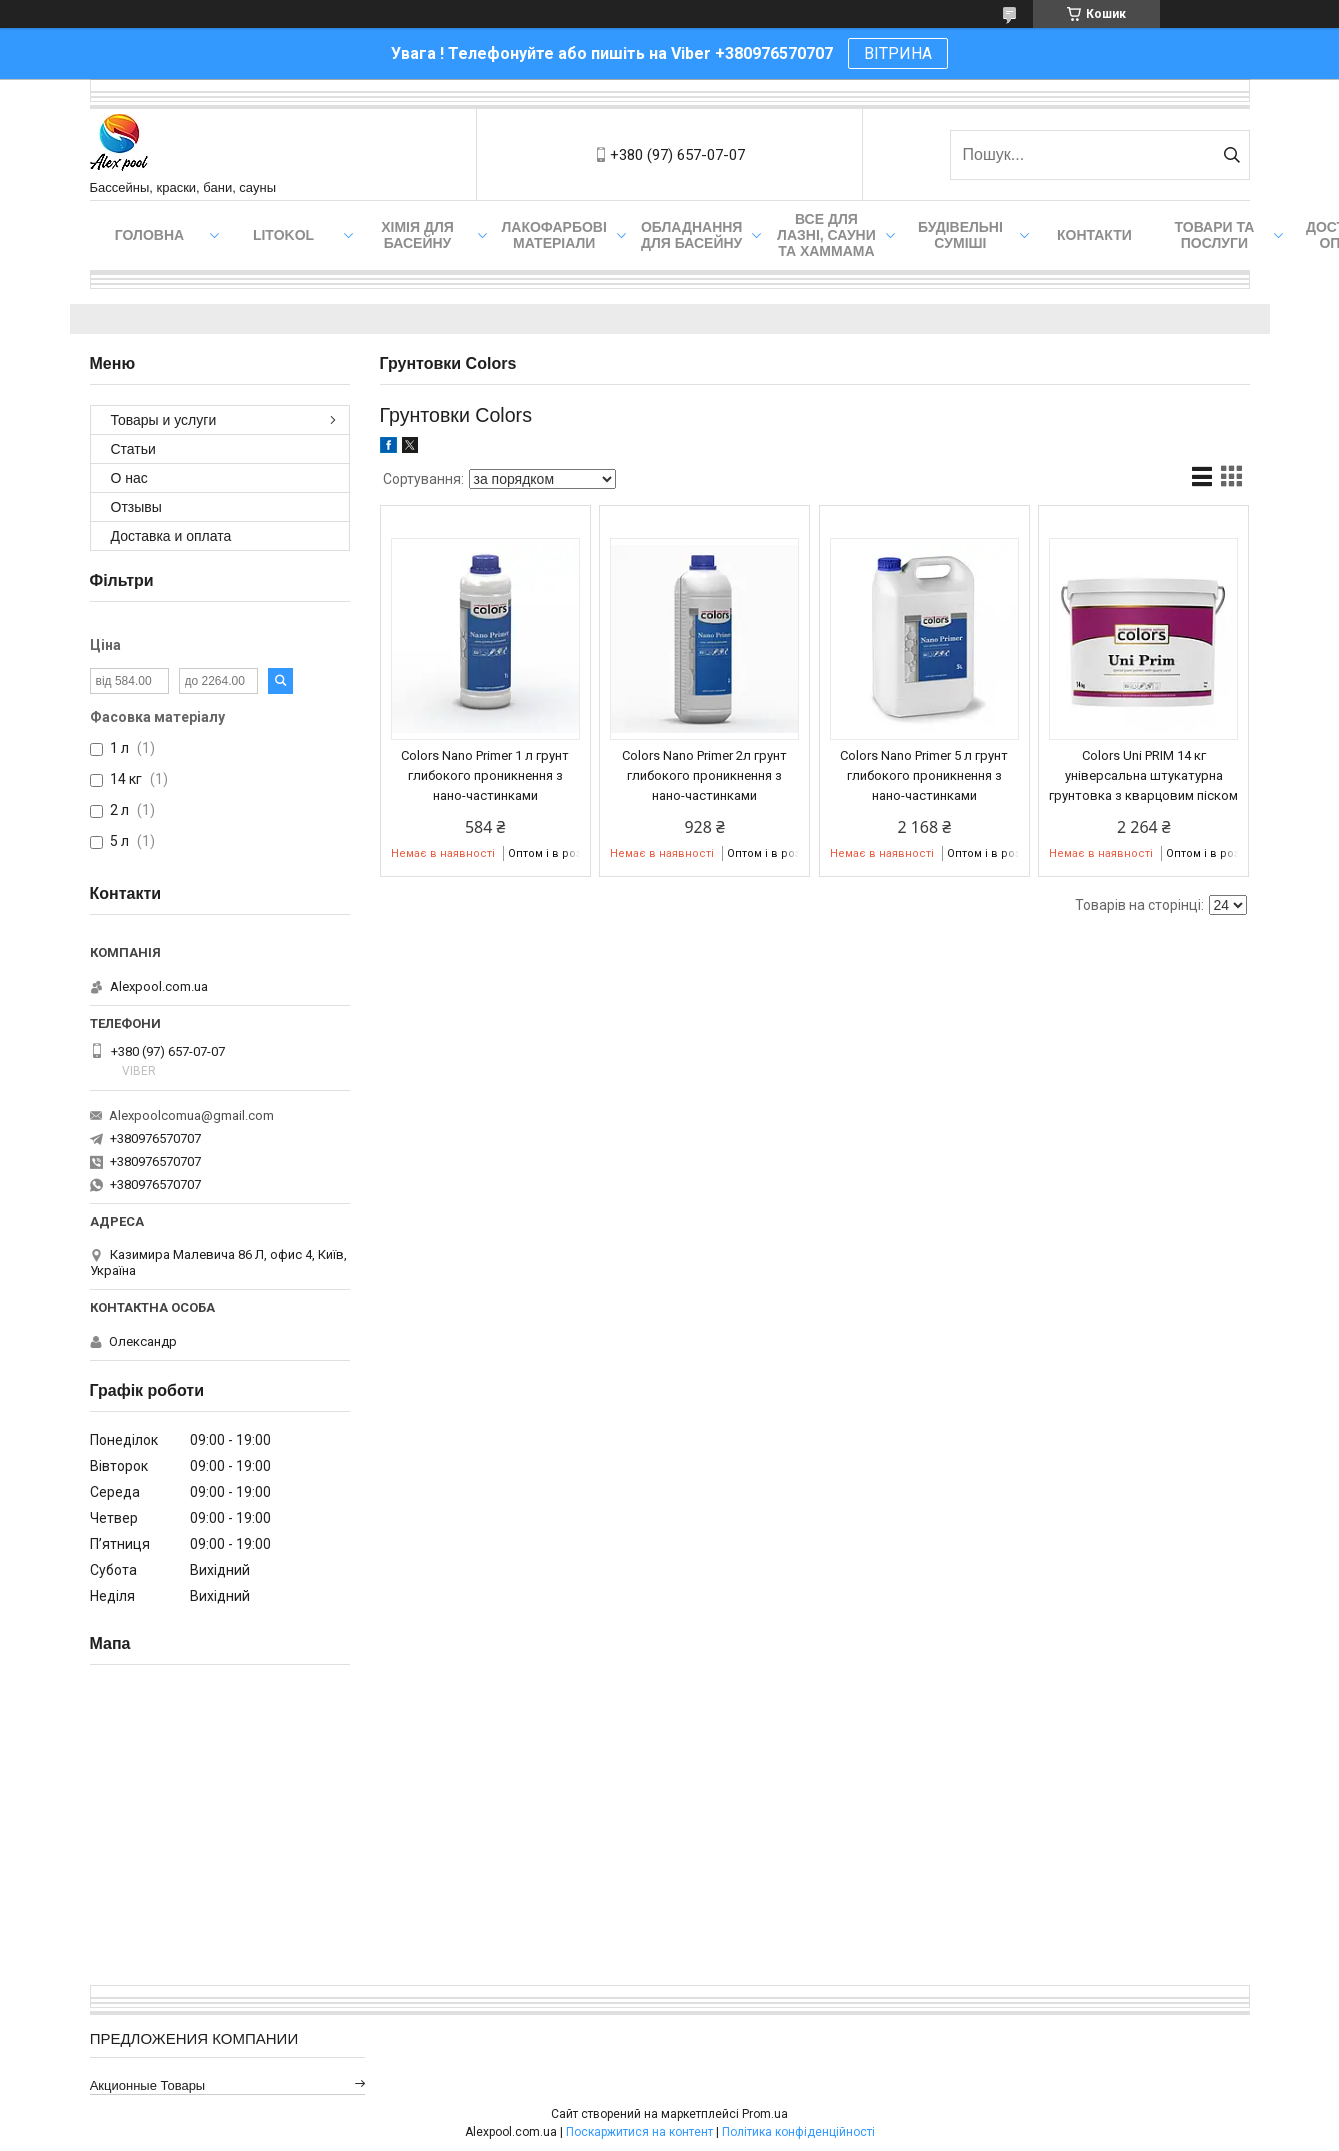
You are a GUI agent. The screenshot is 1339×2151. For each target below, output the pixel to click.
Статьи (133, 449)
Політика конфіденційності (798, 2132)
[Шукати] (1232, 155)
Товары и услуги (164, 420)
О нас (129, 478)
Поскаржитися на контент (639, 2132)
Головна (149, 235)
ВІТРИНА (898, 53)
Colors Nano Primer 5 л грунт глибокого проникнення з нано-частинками (924, 775)
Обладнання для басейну (692, 235)
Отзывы (136, 507)
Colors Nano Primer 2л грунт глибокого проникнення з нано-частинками (704, 775)
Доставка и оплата (171, 536)
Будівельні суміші (960, 235)
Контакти (1094, 235)
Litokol (283, 235)
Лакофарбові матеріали (554, 235)
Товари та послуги (1215, 235)
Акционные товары (148, 2085)
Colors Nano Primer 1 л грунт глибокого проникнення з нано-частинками (485, 775)
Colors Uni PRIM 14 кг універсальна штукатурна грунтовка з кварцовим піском (1143, 775)
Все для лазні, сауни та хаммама (826, 235)
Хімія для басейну (417, 235)
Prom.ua (765, 2114)
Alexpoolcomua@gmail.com (191, 1115)
